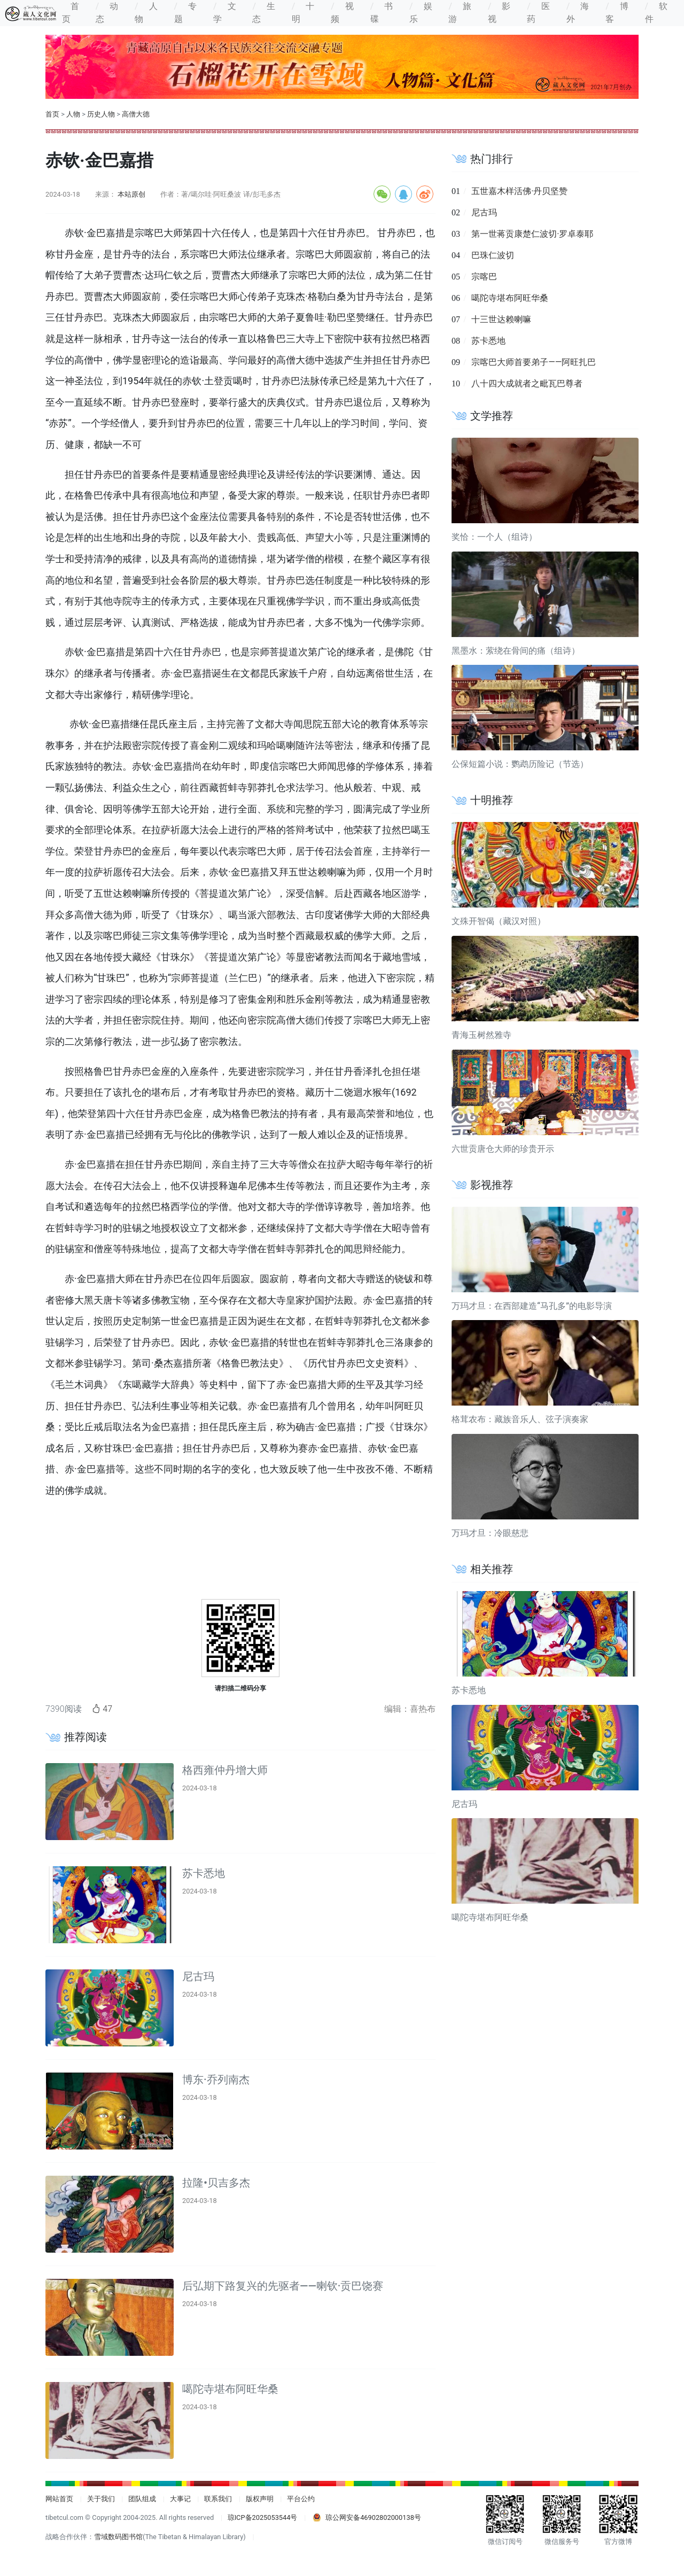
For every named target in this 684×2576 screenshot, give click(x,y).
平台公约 (301, 2499)
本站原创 (130, 194)
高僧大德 (136, 114)
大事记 (180, 2499)
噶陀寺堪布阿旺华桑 (230, 2389)
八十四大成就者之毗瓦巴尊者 (526, 383)
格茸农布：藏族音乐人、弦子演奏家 (520, 1419)
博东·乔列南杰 (216, 2079)
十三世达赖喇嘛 (501, 319)
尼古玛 (198, 1976)
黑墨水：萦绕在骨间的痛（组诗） (516, 651)
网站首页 (59, 2499)
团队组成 (142, 2499)
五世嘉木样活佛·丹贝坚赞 (519, 191)
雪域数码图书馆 (118, 2537)
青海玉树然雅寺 (481, 1035)
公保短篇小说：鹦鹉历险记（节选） (520, 764)
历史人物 (101, 114)
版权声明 (260, 2499)
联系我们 (218, 2499)
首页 (52, 114)
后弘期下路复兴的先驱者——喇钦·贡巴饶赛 (282, 2285)
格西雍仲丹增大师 (225, 1770)
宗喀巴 (484, 276)
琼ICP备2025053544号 (263, 2517)
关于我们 (101, 2499)
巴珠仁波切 (492, 255)
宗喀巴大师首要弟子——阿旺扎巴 (533, 362)
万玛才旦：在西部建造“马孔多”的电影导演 (532, 1306)
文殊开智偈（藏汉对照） (499, 921)
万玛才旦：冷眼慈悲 (490, 1533)
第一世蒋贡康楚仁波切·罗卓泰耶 (532, 234)
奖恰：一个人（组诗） (494, 537)
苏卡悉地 (203, 1873)
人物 (73, 114)
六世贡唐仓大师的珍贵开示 (503, 1149)
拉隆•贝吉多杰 (216, 2182)
